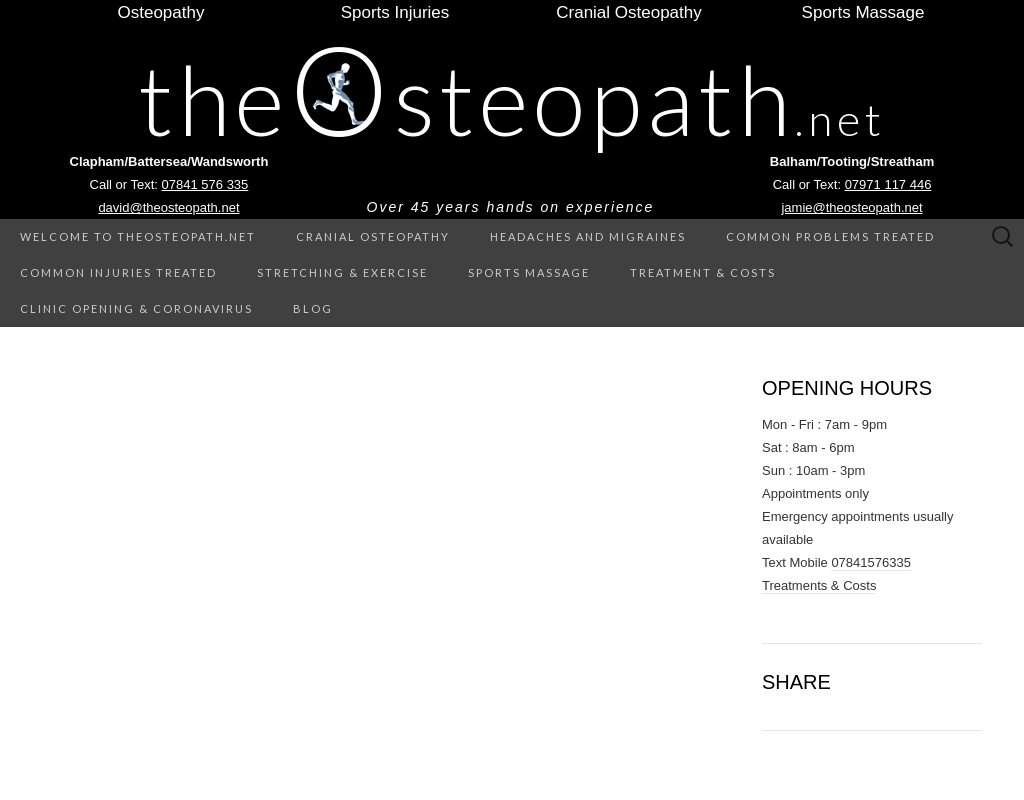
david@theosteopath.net (168, 207)
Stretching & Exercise (342, 272)
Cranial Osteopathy (373, 236)
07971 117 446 (888, 184)
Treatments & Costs (819, 585)
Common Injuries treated (118, 272)
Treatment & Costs (703, 272)
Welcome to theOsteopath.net (138, 236)
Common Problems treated (830, 236)
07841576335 (871, 562)
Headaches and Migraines (588, 236)
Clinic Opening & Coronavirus (136, 308)
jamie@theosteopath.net (851, 207)
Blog (313, 308)
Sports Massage (529, 272)
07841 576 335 (205, 184)
